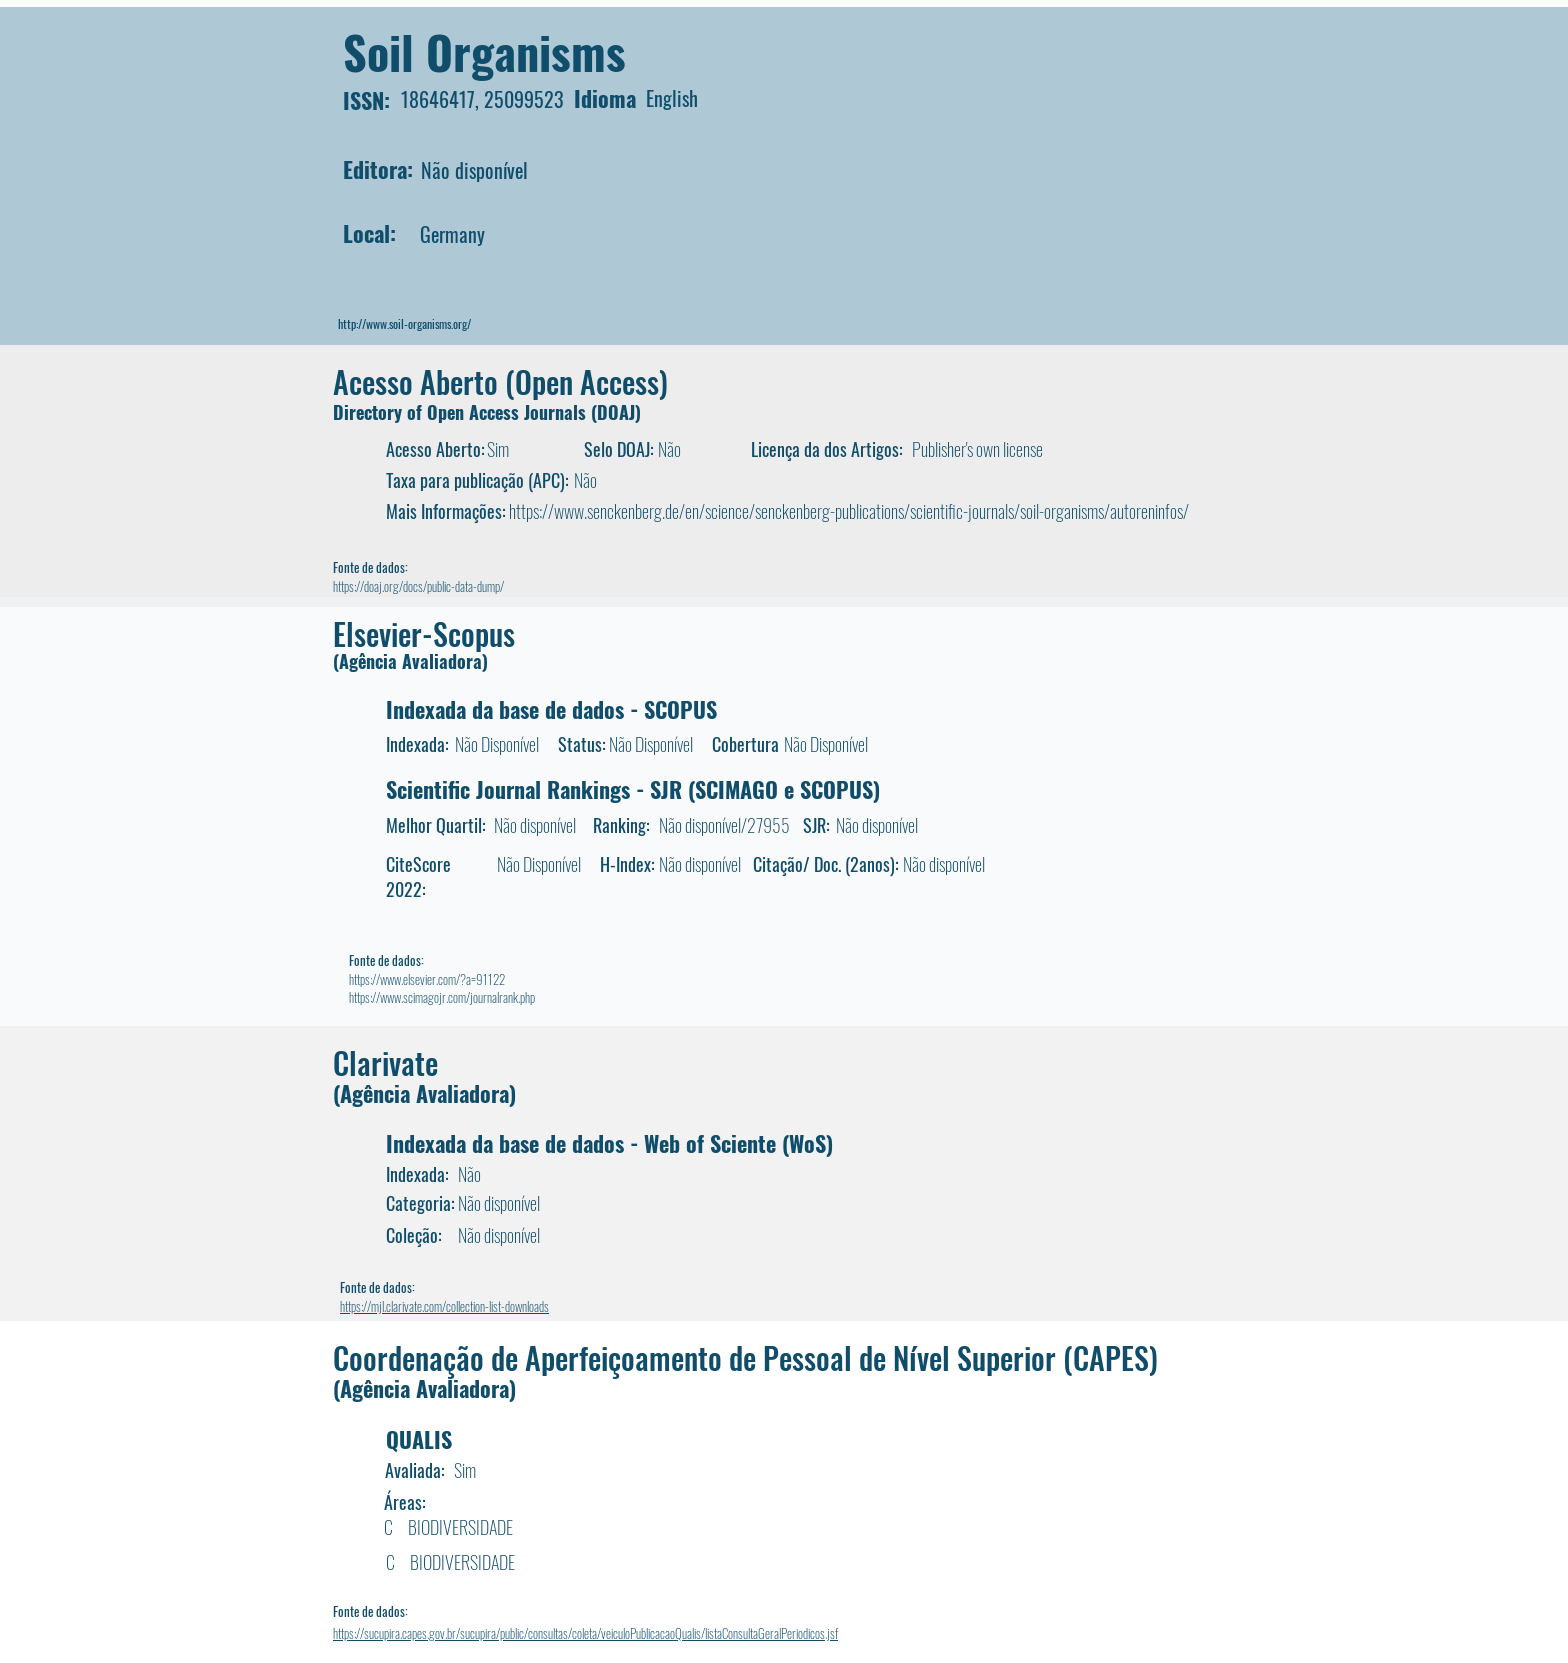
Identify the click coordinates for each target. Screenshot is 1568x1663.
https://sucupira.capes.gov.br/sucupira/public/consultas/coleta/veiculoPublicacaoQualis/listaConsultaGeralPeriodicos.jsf (585, 1633)
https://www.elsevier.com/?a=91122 (427, 979)
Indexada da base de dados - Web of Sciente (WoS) (609, 1143)
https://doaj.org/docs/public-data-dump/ (418, 586)
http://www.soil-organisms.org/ (404, 323)
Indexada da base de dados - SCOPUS (551, 709)
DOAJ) (619, 412)
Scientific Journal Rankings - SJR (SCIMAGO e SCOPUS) (633, 789)
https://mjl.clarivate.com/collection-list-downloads (444, 1306)
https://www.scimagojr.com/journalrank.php (442, 997)
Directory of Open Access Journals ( (465, 412)
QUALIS (419, 1439)
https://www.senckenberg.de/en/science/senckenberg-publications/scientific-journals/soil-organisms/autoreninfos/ (849, 511)
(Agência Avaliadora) (410, 661)
